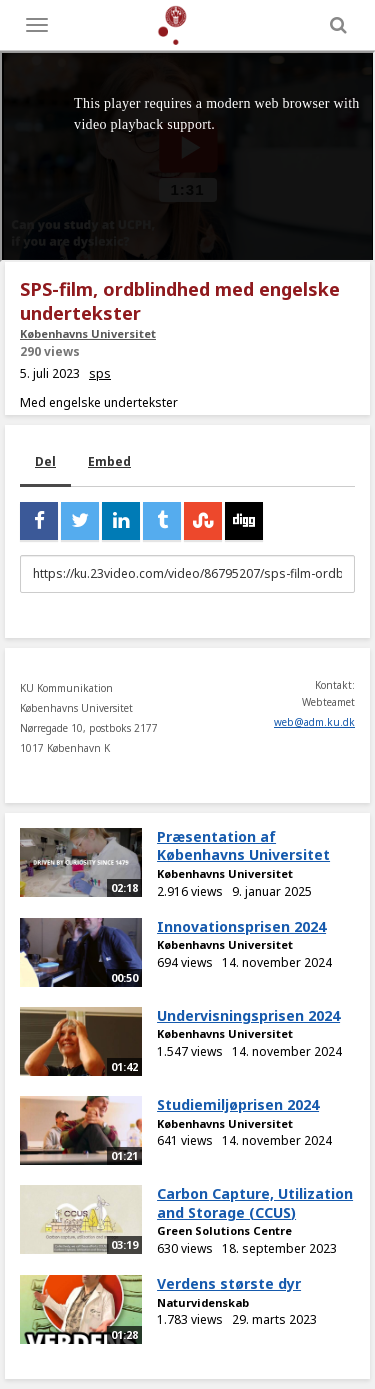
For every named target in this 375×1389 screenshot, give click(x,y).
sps (100, 373)
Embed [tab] (109, 461)
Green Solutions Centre (224, 1230)
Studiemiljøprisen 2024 (238, 1104)
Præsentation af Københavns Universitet (243, 846)
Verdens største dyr (229, 1283)
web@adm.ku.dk (314, 722)
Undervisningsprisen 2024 (248, 1015)
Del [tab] (45, 461)
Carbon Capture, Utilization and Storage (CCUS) (255, 1203)
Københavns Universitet (88, 333)
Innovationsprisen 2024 (241, 926)
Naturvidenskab (203, 1302)
